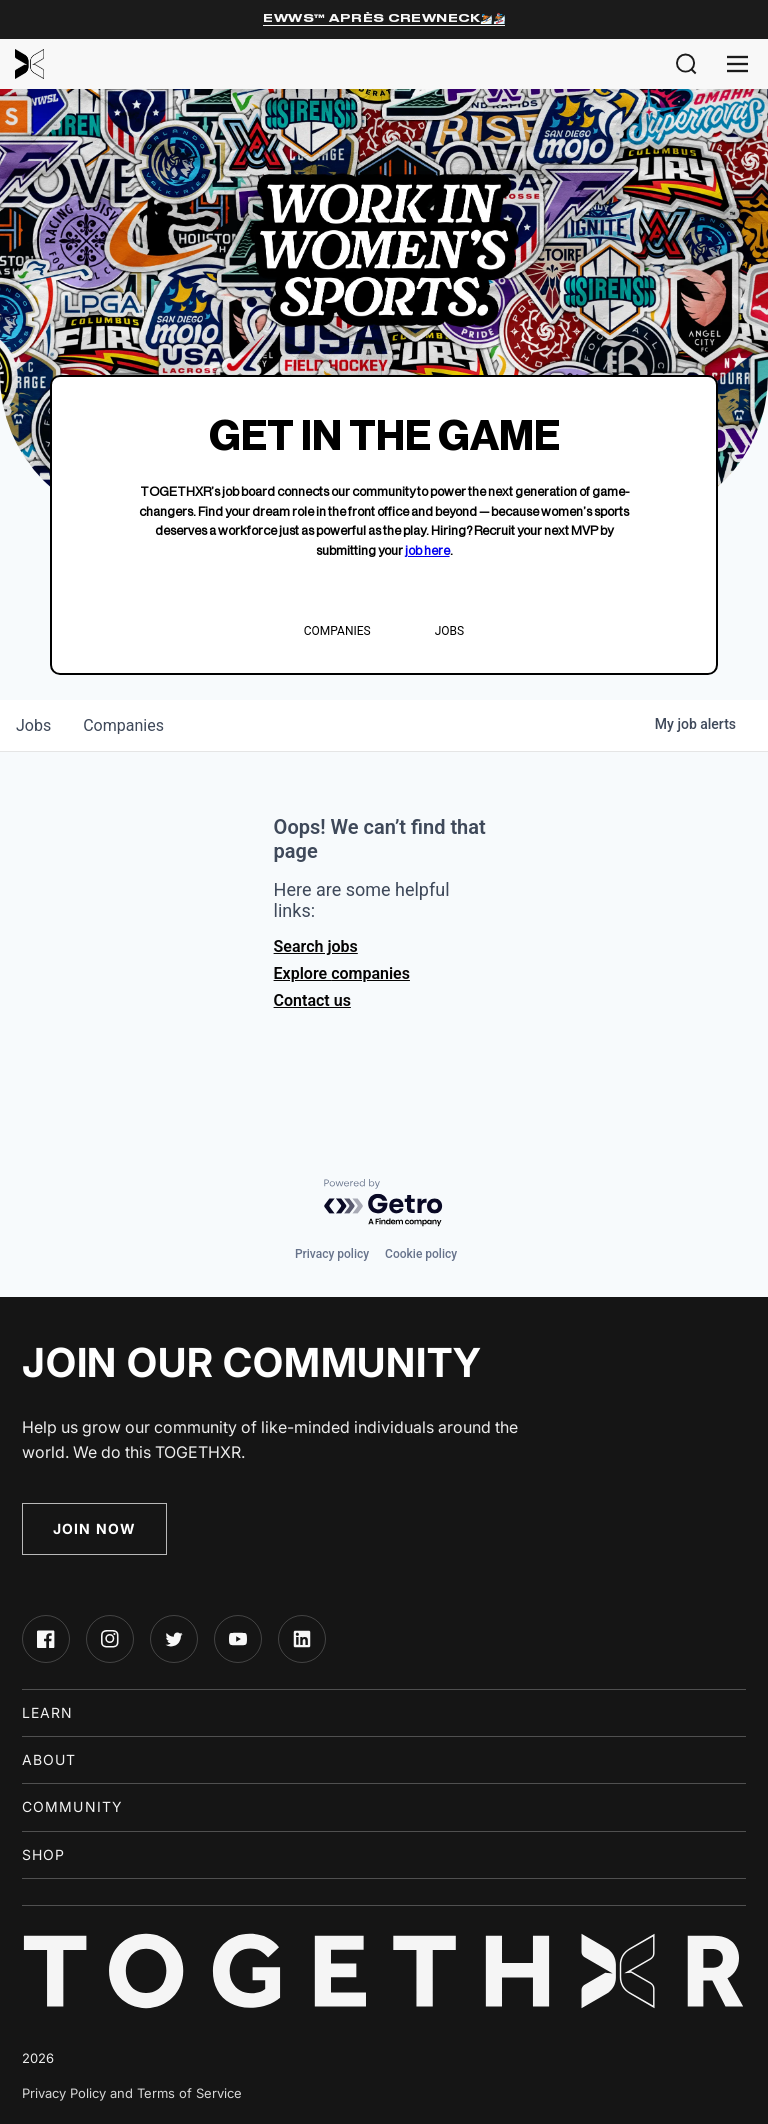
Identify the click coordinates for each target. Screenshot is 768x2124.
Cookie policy (421, 1254)
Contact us (312, 1000)
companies (123, 725)
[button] (686, 64)
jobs (33, 725)
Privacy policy (332, 1254)
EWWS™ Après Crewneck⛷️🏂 (384, 18)
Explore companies (342, 973)
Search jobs (316, 946)
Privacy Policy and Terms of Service (132, 2093)
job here (427, 550)
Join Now (94, 1528)
